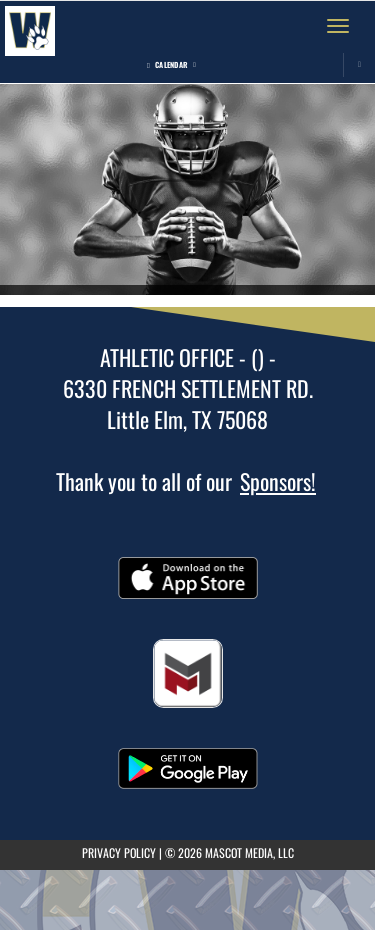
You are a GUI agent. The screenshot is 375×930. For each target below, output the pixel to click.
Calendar (171, 64)
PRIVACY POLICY (119, 852)
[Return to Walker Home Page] (30, 26)
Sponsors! (278, 481)
